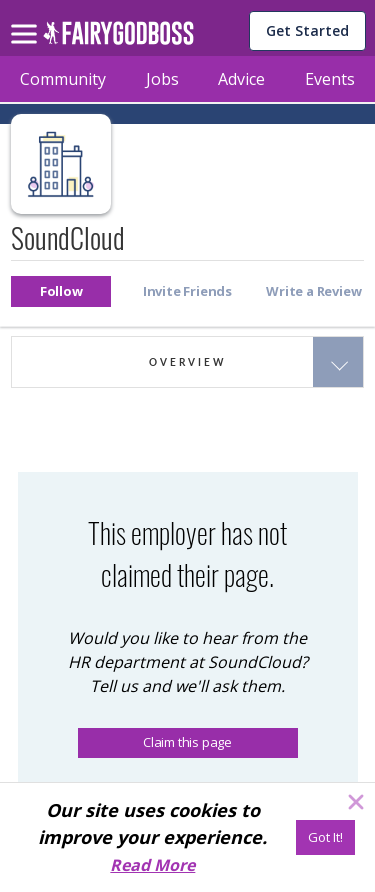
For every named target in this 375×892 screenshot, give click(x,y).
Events (330, 79)
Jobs (162, 79)
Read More (152, 865)
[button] (61, 291)
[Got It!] (325, 837)
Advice (241, 79)
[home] (118, 38)
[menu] (27, 18)
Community (63, 79)
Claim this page (187, 742)
